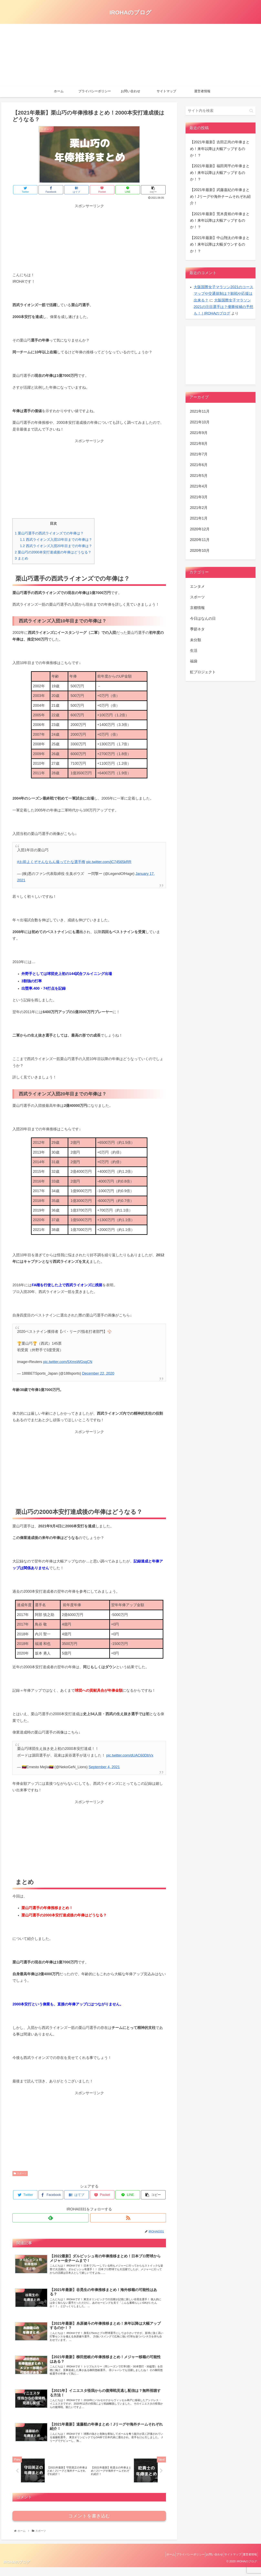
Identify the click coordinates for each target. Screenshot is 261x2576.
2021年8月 (199, 444)
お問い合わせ (207, 2563)
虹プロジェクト (203, 672)
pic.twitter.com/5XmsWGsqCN (67, 1362)
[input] (221, 110)
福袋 (193, 661)
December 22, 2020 (98, 1373)
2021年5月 (199, 476)
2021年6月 (199, 465)
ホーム (157, 2563)
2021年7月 (199, 454)
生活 (193, 651)
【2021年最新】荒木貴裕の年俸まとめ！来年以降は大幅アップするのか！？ (220, 220)
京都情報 (197, 608)
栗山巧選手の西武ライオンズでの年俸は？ (49, 533)
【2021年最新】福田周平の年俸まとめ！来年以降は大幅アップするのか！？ (220, 172)
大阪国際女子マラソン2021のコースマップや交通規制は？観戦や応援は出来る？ (223, 293)
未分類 (195, 640)
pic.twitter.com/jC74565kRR (108, 862)
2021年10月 (200, 422)
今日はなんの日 (203, 618)
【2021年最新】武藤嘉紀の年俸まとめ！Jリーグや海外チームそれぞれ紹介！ (220, 196)
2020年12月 (200, 529)
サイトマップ (228, 2563)
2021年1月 (199, 518)
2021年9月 (199, 433)
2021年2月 (199, 508)
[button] (251, 110)
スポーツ (20, 2173)
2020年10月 (200, 551)
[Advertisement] (130, 54)
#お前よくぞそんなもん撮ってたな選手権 (51, 862)
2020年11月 (200, 540)
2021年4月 (199, 486)
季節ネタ (197, 629)
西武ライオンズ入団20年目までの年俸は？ (56, 546)
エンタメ (197, 586)
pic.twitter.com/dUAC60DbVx (129, 1755)
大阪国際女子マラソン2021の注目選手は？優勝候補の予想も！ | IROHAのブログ (223, 307)
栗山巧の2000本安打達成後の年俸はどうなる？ (53, 552)
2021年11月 (200, 411)
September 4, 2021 (104, 1767)
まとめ (21, 558)
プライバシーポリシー (180, 2563)
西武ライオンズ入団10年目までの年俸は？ (56, 540)
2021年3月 (199, 497)
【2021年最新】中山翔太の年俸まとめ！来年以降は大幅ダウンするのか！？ (220, 244)
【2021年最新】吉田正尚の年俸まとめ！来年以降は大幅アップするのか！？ (220, 148)
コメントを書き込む (89, 2524)
